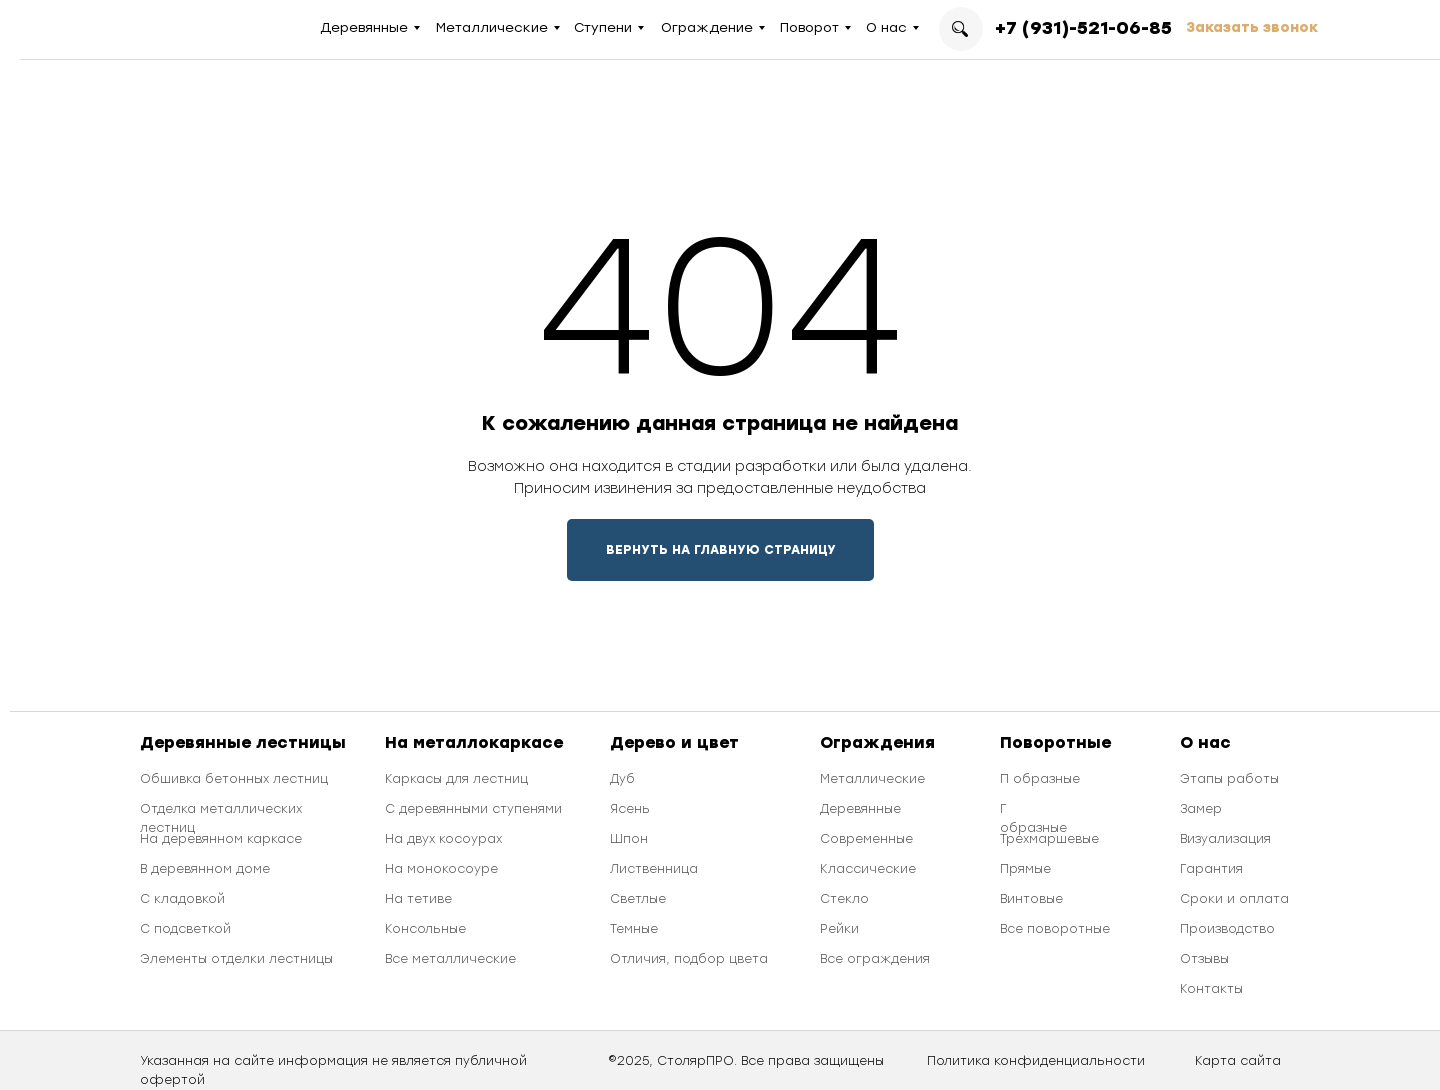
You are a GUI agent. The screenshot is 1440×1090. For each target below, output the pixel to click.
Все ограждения (875, 959)
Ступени (603, 27)
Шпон (629, 839)
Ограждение (707, 27)
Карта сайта (1238, 1061)
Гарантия (1211, 869)
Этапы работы (1229, 779)
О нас (886, 27)
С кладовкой (182, 899)
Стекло (844, 899)
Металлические (492, 27)
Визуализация (1225, 839)
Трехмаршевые (1049, 839)
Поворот (809, 27)
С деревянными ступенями (473, 809)
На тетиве (418, 899)
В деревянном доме (205, 869)
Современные (866, 839)
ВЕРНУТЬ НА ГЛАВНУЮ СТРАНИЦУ (721, 550)
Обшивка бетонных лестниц (234, 779)
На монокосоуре (441, 869)
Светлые (638, 899)
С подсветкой (185, 929)
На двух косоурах (443, 839)
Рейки (839, 929)
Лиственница (654, 869)
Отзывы (1204, 959)
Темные (634, 929)
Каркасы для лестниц (456, 779)
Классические (868, 869)
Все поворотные (1055, 929)
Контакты (1211, 989)
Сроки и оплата (1234, 899)
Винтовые (1031, 899)
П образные (1040, 779)
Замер (1201, 809)
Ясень (630, 809)
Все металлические (450, 959)
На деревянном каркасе (221, 839)
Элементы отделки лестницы (236, 959)
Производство (1227, 929)
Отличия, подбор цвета (689, 959)
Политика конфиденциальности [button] (1036, 1061)
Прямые (1025, 869)
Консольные (425, 929)
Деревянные (364, 27)
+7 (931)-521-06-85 (1083, 28)
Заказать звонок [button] (1252, 27)
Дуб (622, 779)
